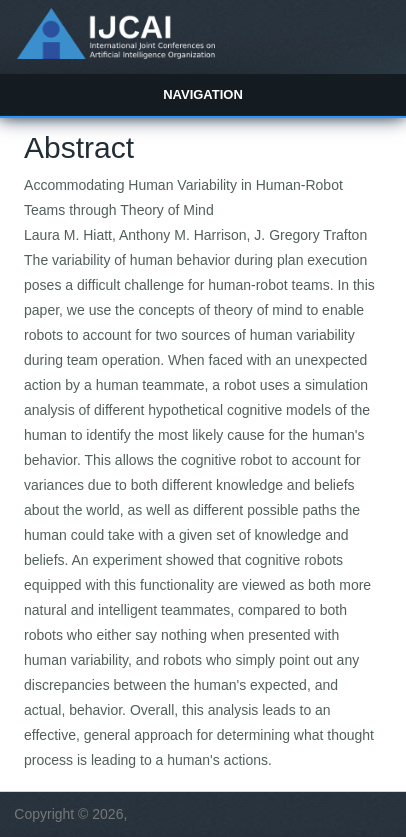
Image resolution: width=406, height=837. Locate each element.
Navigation (203, 94)
